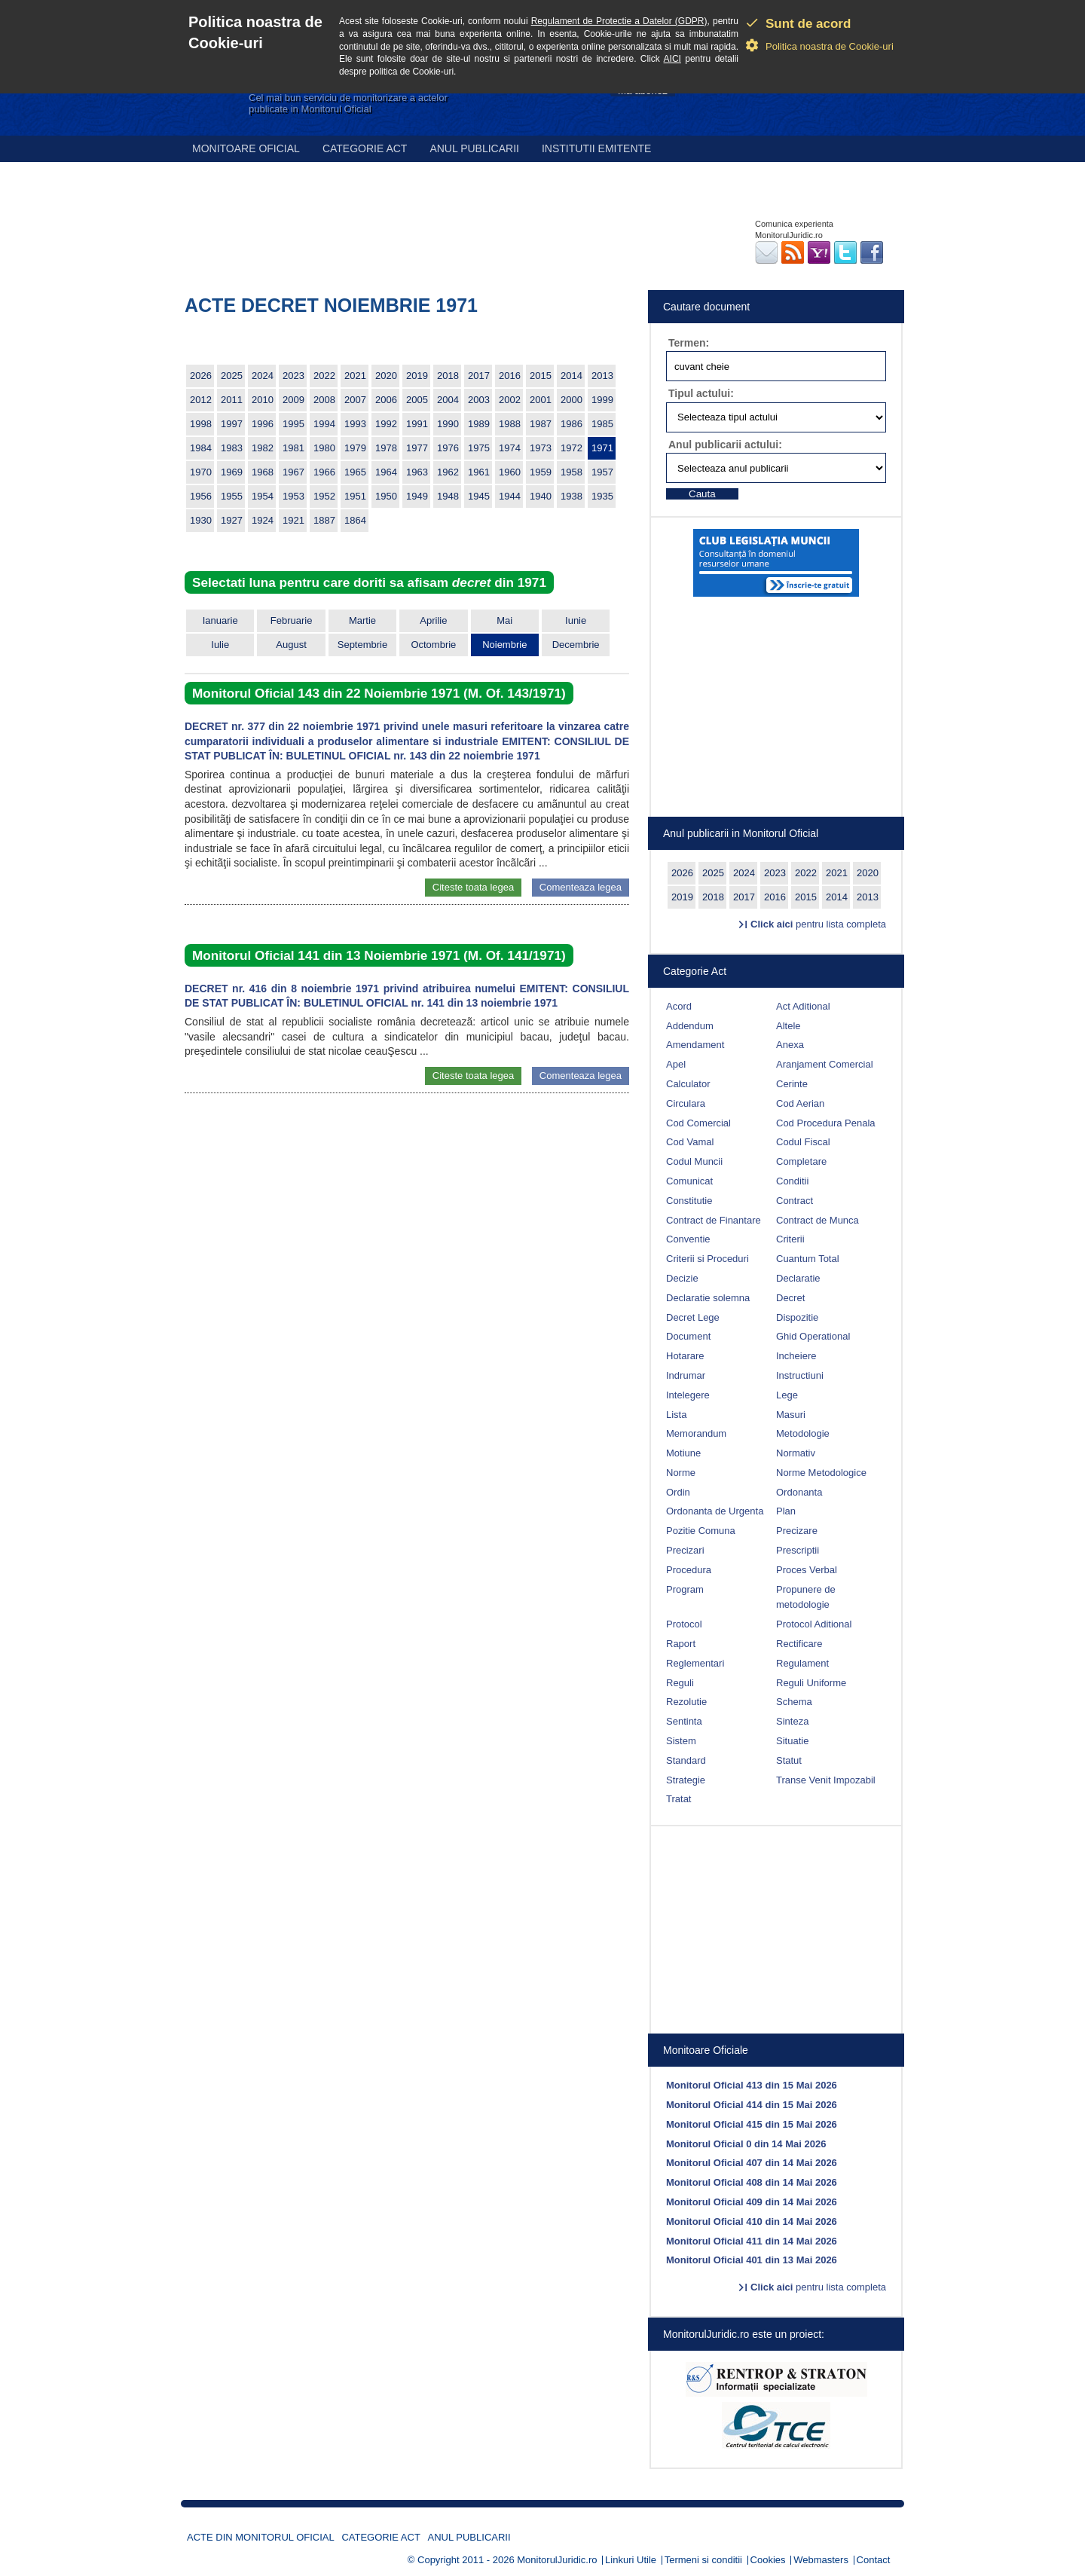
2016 (510, 375)
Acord (679, 1006)
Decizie (682, 1278)
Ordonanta (799, 1492)
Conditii (792, 1181)
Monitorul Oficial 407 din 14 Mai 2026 (751, 2162)
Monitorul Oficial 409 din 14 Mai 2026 (751, 2202)
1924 (263, 520)
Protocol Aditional (813, 1624)
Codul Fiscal (803, 1141)
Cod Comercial (698, 1123)
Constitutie (689, 1200)
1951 (355, 496)
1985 (602, 423)
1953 (293, 496)
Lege (787, 1395)
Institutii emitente (596, 148)
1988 (510, 423)
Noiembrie (504, 644)
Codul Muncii (694, 1161)
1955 (232, 496)
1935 (602, 496)
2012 (201, 399)
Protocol (684, 1624)
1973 (541, 448)
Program (685, 1589)
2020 (386, 375)
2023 (293, 375)
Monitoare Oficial (246, 148)
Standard (686, 1760)
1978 (386, 448)
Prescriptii (797, 1550)
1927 (232, 520)
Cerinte (792, 1083)
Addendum (690, 1025)
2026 (201, 375)
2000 (571, 399)
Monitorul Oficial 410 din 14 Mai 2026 (751, 2221)
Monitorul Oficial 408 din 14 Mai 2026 (751, 2182)
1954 (263, 496)
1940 (541, 496)
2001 (541, 399)
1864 (355, 520)
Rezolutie (686, 1701)
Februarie (291, 620)
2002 (510, 399)
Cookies (768, 2559)
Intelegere (688, 1395)
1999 (602, 399)
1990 (448, 423)
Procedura (688, 1569)
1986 (571, 423)
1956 (201, 496)
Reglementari (695, 1663)
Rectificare (799, 1643)
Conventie (688, 1239)
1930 (201, 520)
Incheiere (796, 1355)
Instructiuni (800, 1375)
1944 (510, 496)
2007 (355, 399)
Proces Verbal (806, 1569)
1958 (571, 472)
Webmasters (820, 2559)
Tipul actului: (701, 393)
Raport (680, 1643)
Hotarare (685, 1355)
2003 (479, 399)
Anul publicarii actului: (725, 445)
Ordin (678, 1492)
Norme (680, 1472)
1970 (201, 472)
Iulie (220, 644)
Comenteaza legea (580, 887)
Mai (504, 620)
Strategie (685, 1780)
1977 (417, 448)
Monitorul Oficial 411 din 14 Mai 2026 (751, 2241)
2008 (324, 399)
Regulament (802, 1663)
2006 (386, 399)
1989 (479, 423)
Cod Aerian (800, 1103)
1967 (293, 472)
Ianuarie (220, 620)
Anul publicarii (474, 148)
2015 (541, 375)
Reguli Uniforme (811, 1682)
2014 (571, 375)
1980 (324, 448)
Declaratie (798, 1278)
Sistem (681, 1740)
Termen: (688, 343)
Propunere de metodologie (806, 1597)
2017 (479, 375)
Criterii (790, 1239)
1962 (448, 472)
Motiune (683, 1453)
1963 (417, 472)
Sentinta (684, 1721)
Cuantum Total (807, 1258)
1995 (293, 423)
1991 (417, 423)
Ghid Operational (813, 1336)
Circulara (685, 1103)
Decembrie (576, 644)
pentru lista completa (818, 924)
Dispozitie (797, 1317)
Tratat (678, 1798)
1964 (386, 472)
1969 (232, 472)
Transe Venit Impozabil (826, 1780)
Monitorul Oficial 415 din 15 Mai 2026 (751, 2124)
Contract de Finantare (713, 1220)
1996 (263, 423)
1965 (355, 472)
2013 (602, 375)
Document (688, 1336)
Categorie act (365, 148)
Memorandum (696, 1433)
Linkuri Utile (630, 2559)
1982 (263, 448)
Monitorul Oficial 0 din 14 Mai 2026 (746, 2144)
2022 (324, 375)
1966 (324, 472)
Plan (786, 1511)
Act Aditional (803, 1006)
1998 (201, 423)
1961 (479, 472)
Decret (790, 1297)
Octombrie (433, 644)
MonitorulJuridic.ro (557, 2559)
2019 (417, 375)
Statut (789, 1760)
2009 (293, 399)
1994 (324, 423)
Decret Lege (693, 1317)
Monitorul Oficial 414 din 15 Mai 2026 (751, 2104)
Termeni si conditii (703, 2559)
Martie (362, 620)
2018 (448, 375)
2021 (355, 375)
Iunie (575, 620)
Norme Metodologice (821, 1472)
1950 (386, 496)
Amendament (695, 1044)
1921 (293, 520)
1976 (448, 448)
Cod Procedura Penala (826, 1123)
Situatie (792, 1740)
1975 (479, 448)
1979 (355, 448)
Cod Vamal (690, 1141)
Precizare (797, 1530)
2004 (448, 399)
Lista (676, 1414)
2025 (232, 375)
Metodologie (803, 1433)
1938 (571, 496)
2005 (417, 399)
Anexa (790, 1044)
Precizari (685, 1550)
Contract (794, 1200)
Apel (676, 1064)
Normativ (795, 1453)
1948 (448, 496)
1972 (571, 448)
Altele (788, 1025)
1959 (541, 472)
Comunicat (689, 1181)
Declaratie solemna (708, 1297)
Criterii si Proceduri (707, 1258)
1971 (602, 448)
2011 (232, 399)
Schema (794, 1701)
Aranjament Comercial (824, 1064)
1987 (541, 423)
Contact (874, 2559)
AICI (672, 58)
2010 (263, 399)
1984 (201, 448)
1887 (324, 520)
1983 (232, 448)
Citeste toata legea (473, 887)
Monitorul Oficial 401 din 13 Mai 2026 (751, 2260)
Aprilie (433, 620)
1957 (602, 472)
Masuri (790, 1414)
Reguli (680, 1682)
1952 (324, 496)
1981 (293, 448)
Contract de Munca (817, 1220)
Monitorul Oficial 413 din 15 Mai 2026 (751, 2085)
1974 (510, 448)
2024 (263, 375)
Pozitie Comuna (700, 1530)
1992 (386, 423)
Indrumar (685, 1375)
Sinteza (792, 1721)
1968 (263, 472)
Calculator (688, 1083)
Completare (801, 1161)
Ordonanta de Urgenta (714, 1511)
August (291, 644)
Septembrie (362, 644)
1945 (479, 496)
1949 (417, 496)
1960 (510, 472)
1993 (355, 423)
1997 (232, 423)
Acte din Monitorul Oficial (261, 2537)
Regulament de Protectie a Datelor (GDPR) (619, 21)
